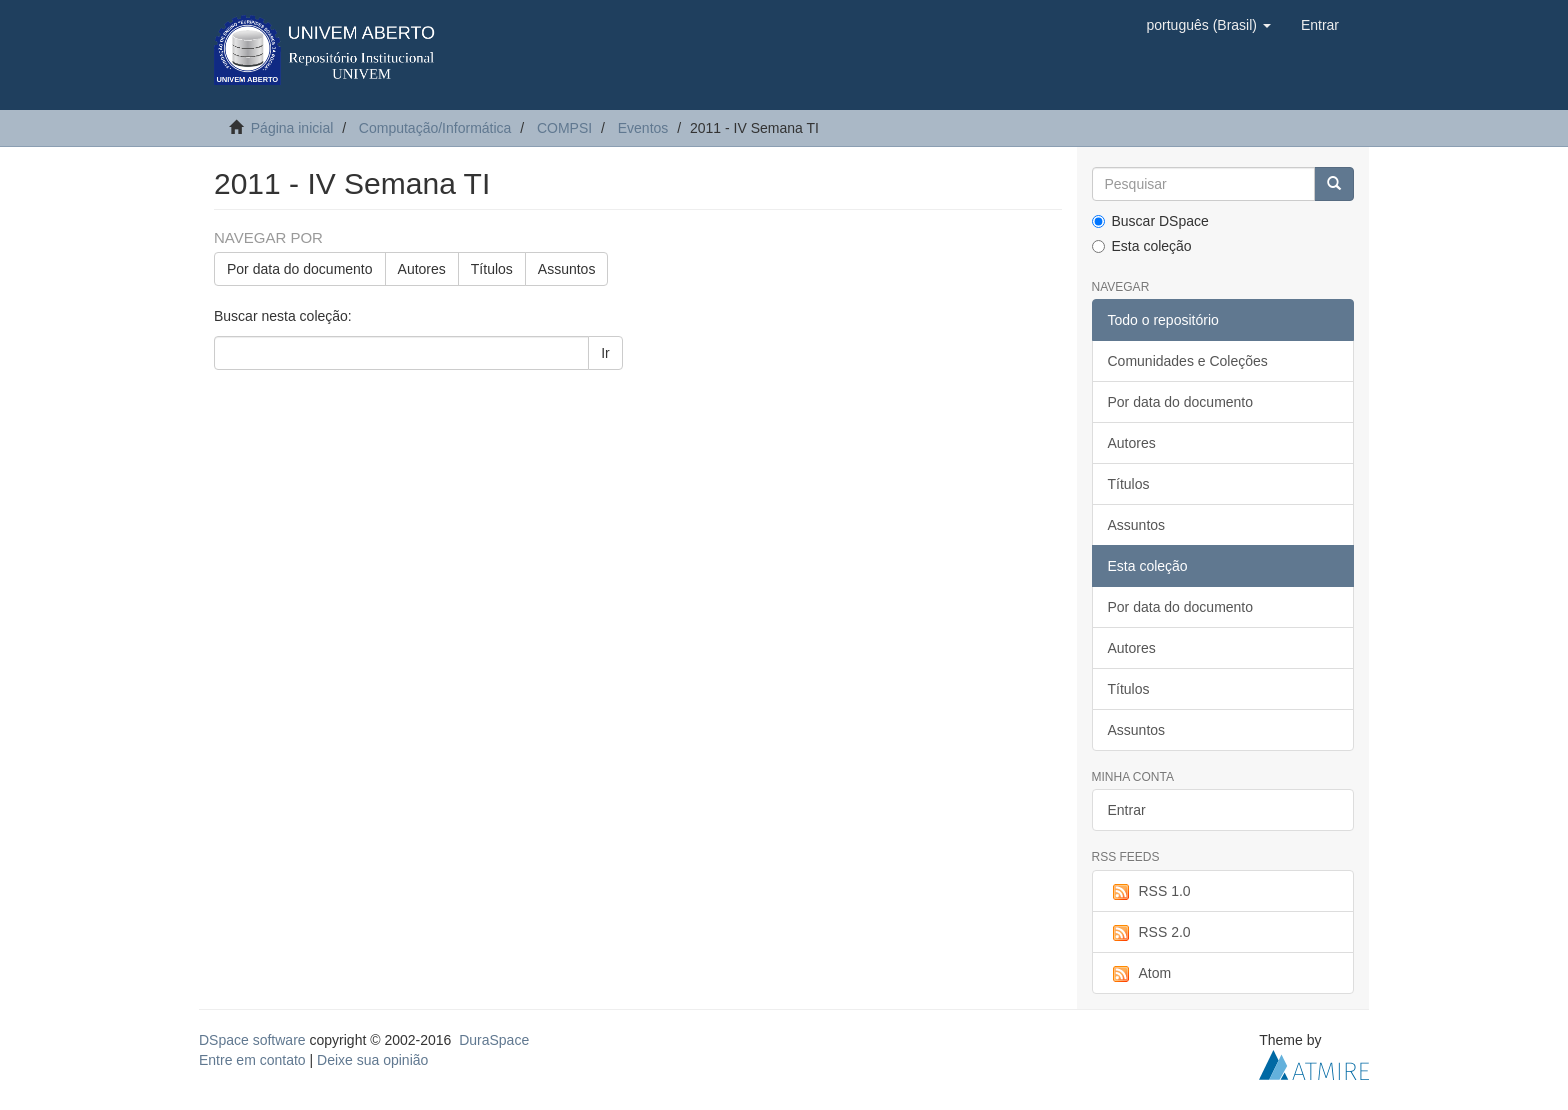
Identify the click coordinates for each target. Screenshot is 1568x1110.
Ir (605, 353)
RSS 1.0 (1149, 892)
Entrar (1127, 810)
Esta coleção (1142, 246)
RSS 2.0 (1149, 933)
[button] (1208, 25)
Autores (422, 269)
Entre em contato (252, 1060)
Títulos (492, 269)
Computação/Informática (435, 128)
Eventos (643, 128)
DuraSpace (494, 1040)
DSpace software (252, 1040)
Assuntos (567, 269)
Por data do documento (300, 269)
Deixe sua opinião (372, 1060)
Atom (1140, 974)
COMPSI (564, 128)
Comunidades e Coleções (1188, 361)
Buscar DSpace (1150, 221)
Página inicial (292, 128)
